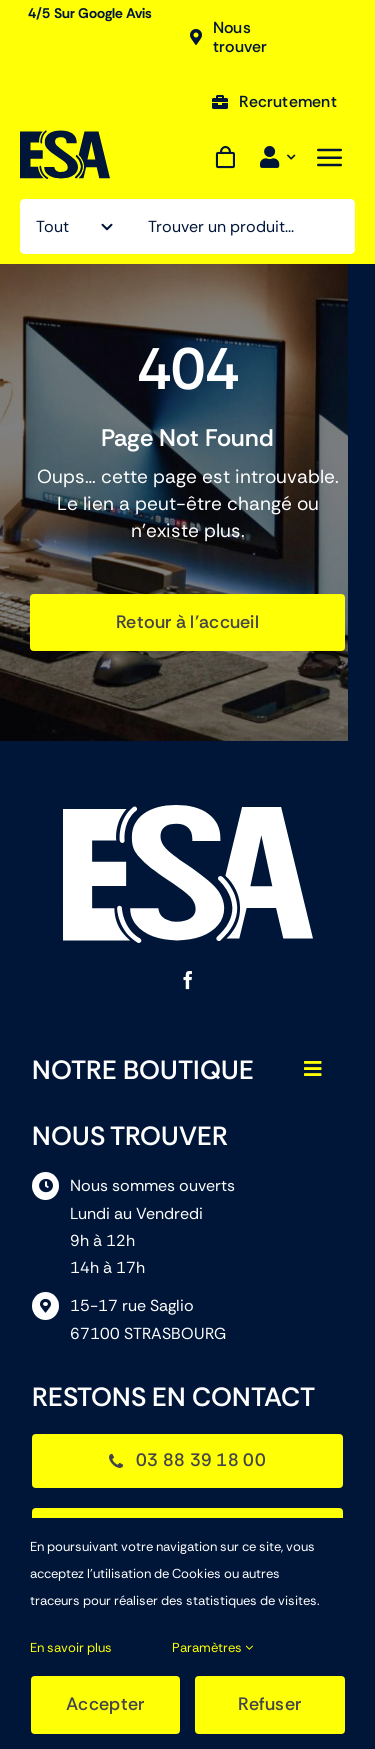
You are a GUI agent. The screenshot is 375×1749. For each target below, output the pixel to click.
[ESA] (65, 139)
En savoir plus (71, 1647)
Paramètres (212, 1647)
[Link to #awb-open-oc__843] (330, 157)
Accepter (105, 1704)
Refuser (269, 1704)
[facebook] (188, 980)
